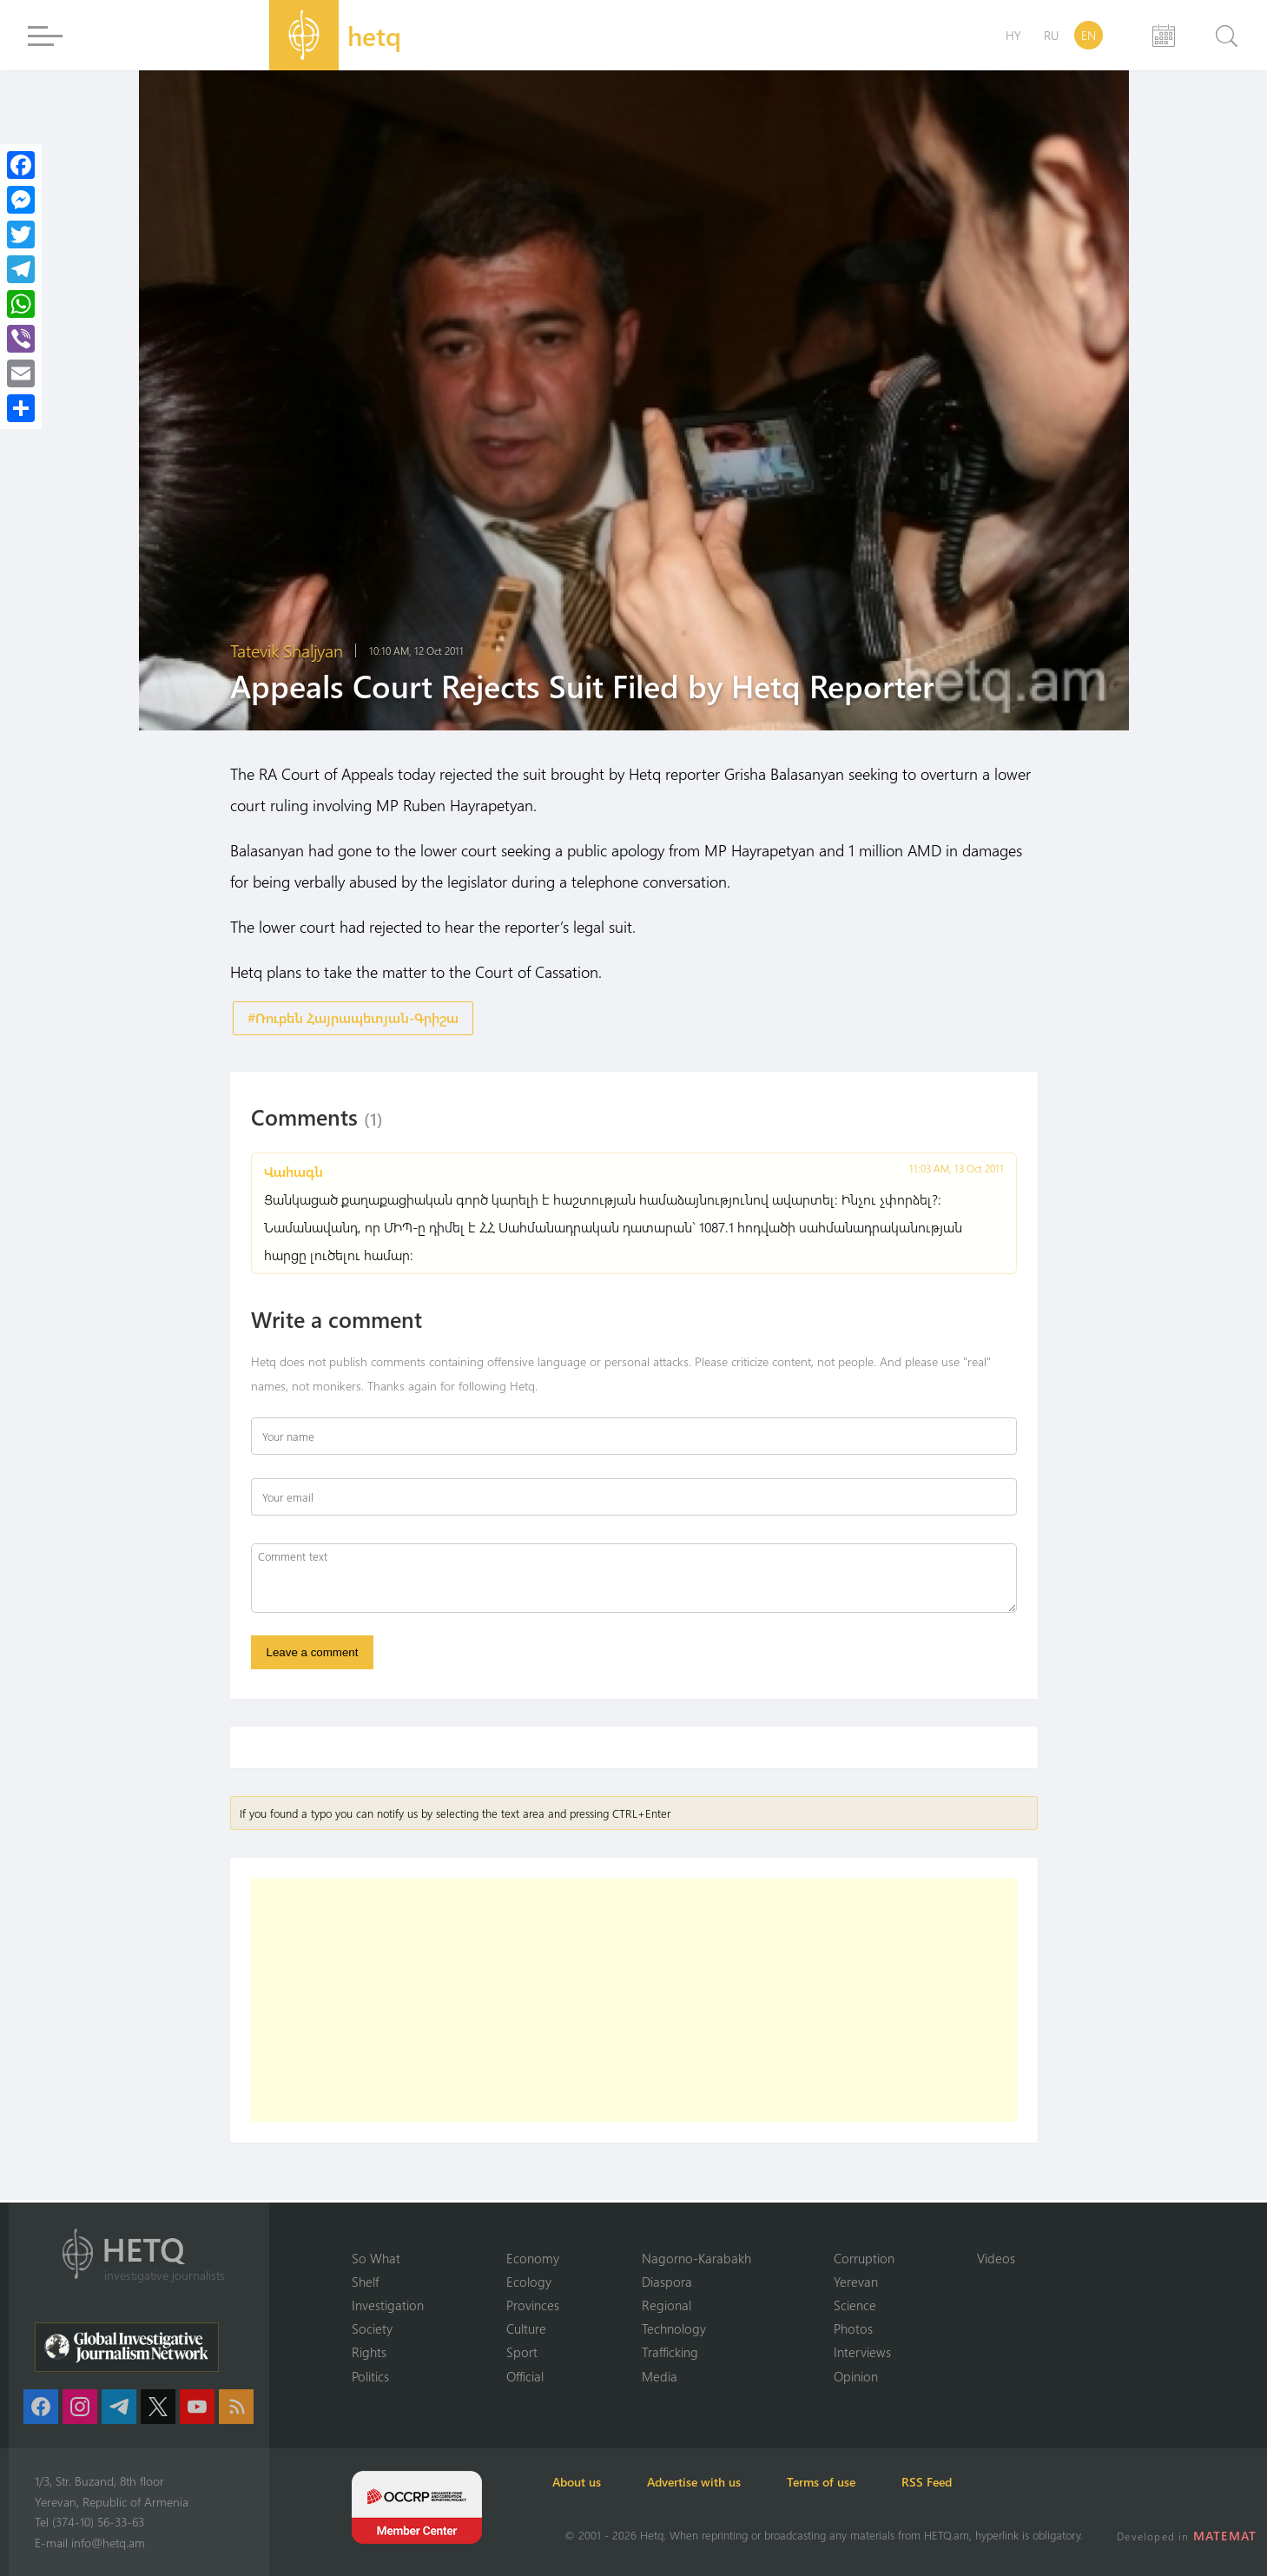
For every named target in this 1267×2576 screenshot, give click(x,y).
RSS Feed (967, 2482)
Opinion (856, 2375)
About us (588, 2482)
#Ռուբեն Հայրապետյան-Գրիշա (353, 1018)
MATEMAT (1226, 2535)
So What (376, 2256)
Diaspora (667, 2280)
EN (1088, 35)
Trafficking (670, 2352)
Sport (522, 2352)
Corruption (864, 2256)
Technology (674, 2327)
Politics (370, 2375)
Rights (369, 2352)
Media (659, 2375)
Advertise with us (715, 2482)
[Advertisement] (634, 2007)
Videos (996, 2256)
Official (525, 2375)
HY (1013, 35)
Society (372, 2327)
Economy (532, 2256)
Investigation (388, 2304)
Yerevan (856, 2280)
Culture (526, 2327)
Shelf (365, 2280)
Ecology (528, 2280)
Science (855, 2304)
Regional (666, 2304)
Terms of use (852, 2482)
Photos (853, 2327)
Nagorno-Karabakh (696, 2256)
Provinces (532, 2304)
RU (1051, 35)
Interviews (862, 2352)
